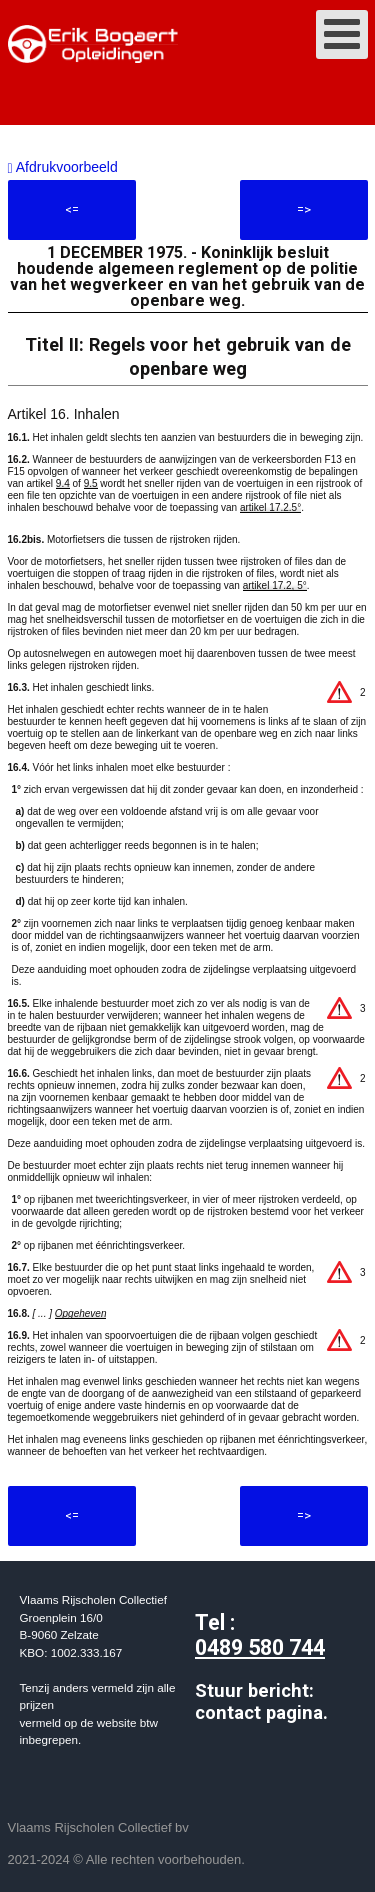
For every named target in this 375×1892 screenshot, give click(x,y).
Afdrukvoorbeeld (63, 167)
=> (304, 209)
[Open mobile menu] (342, 34)
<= (72, 209)
